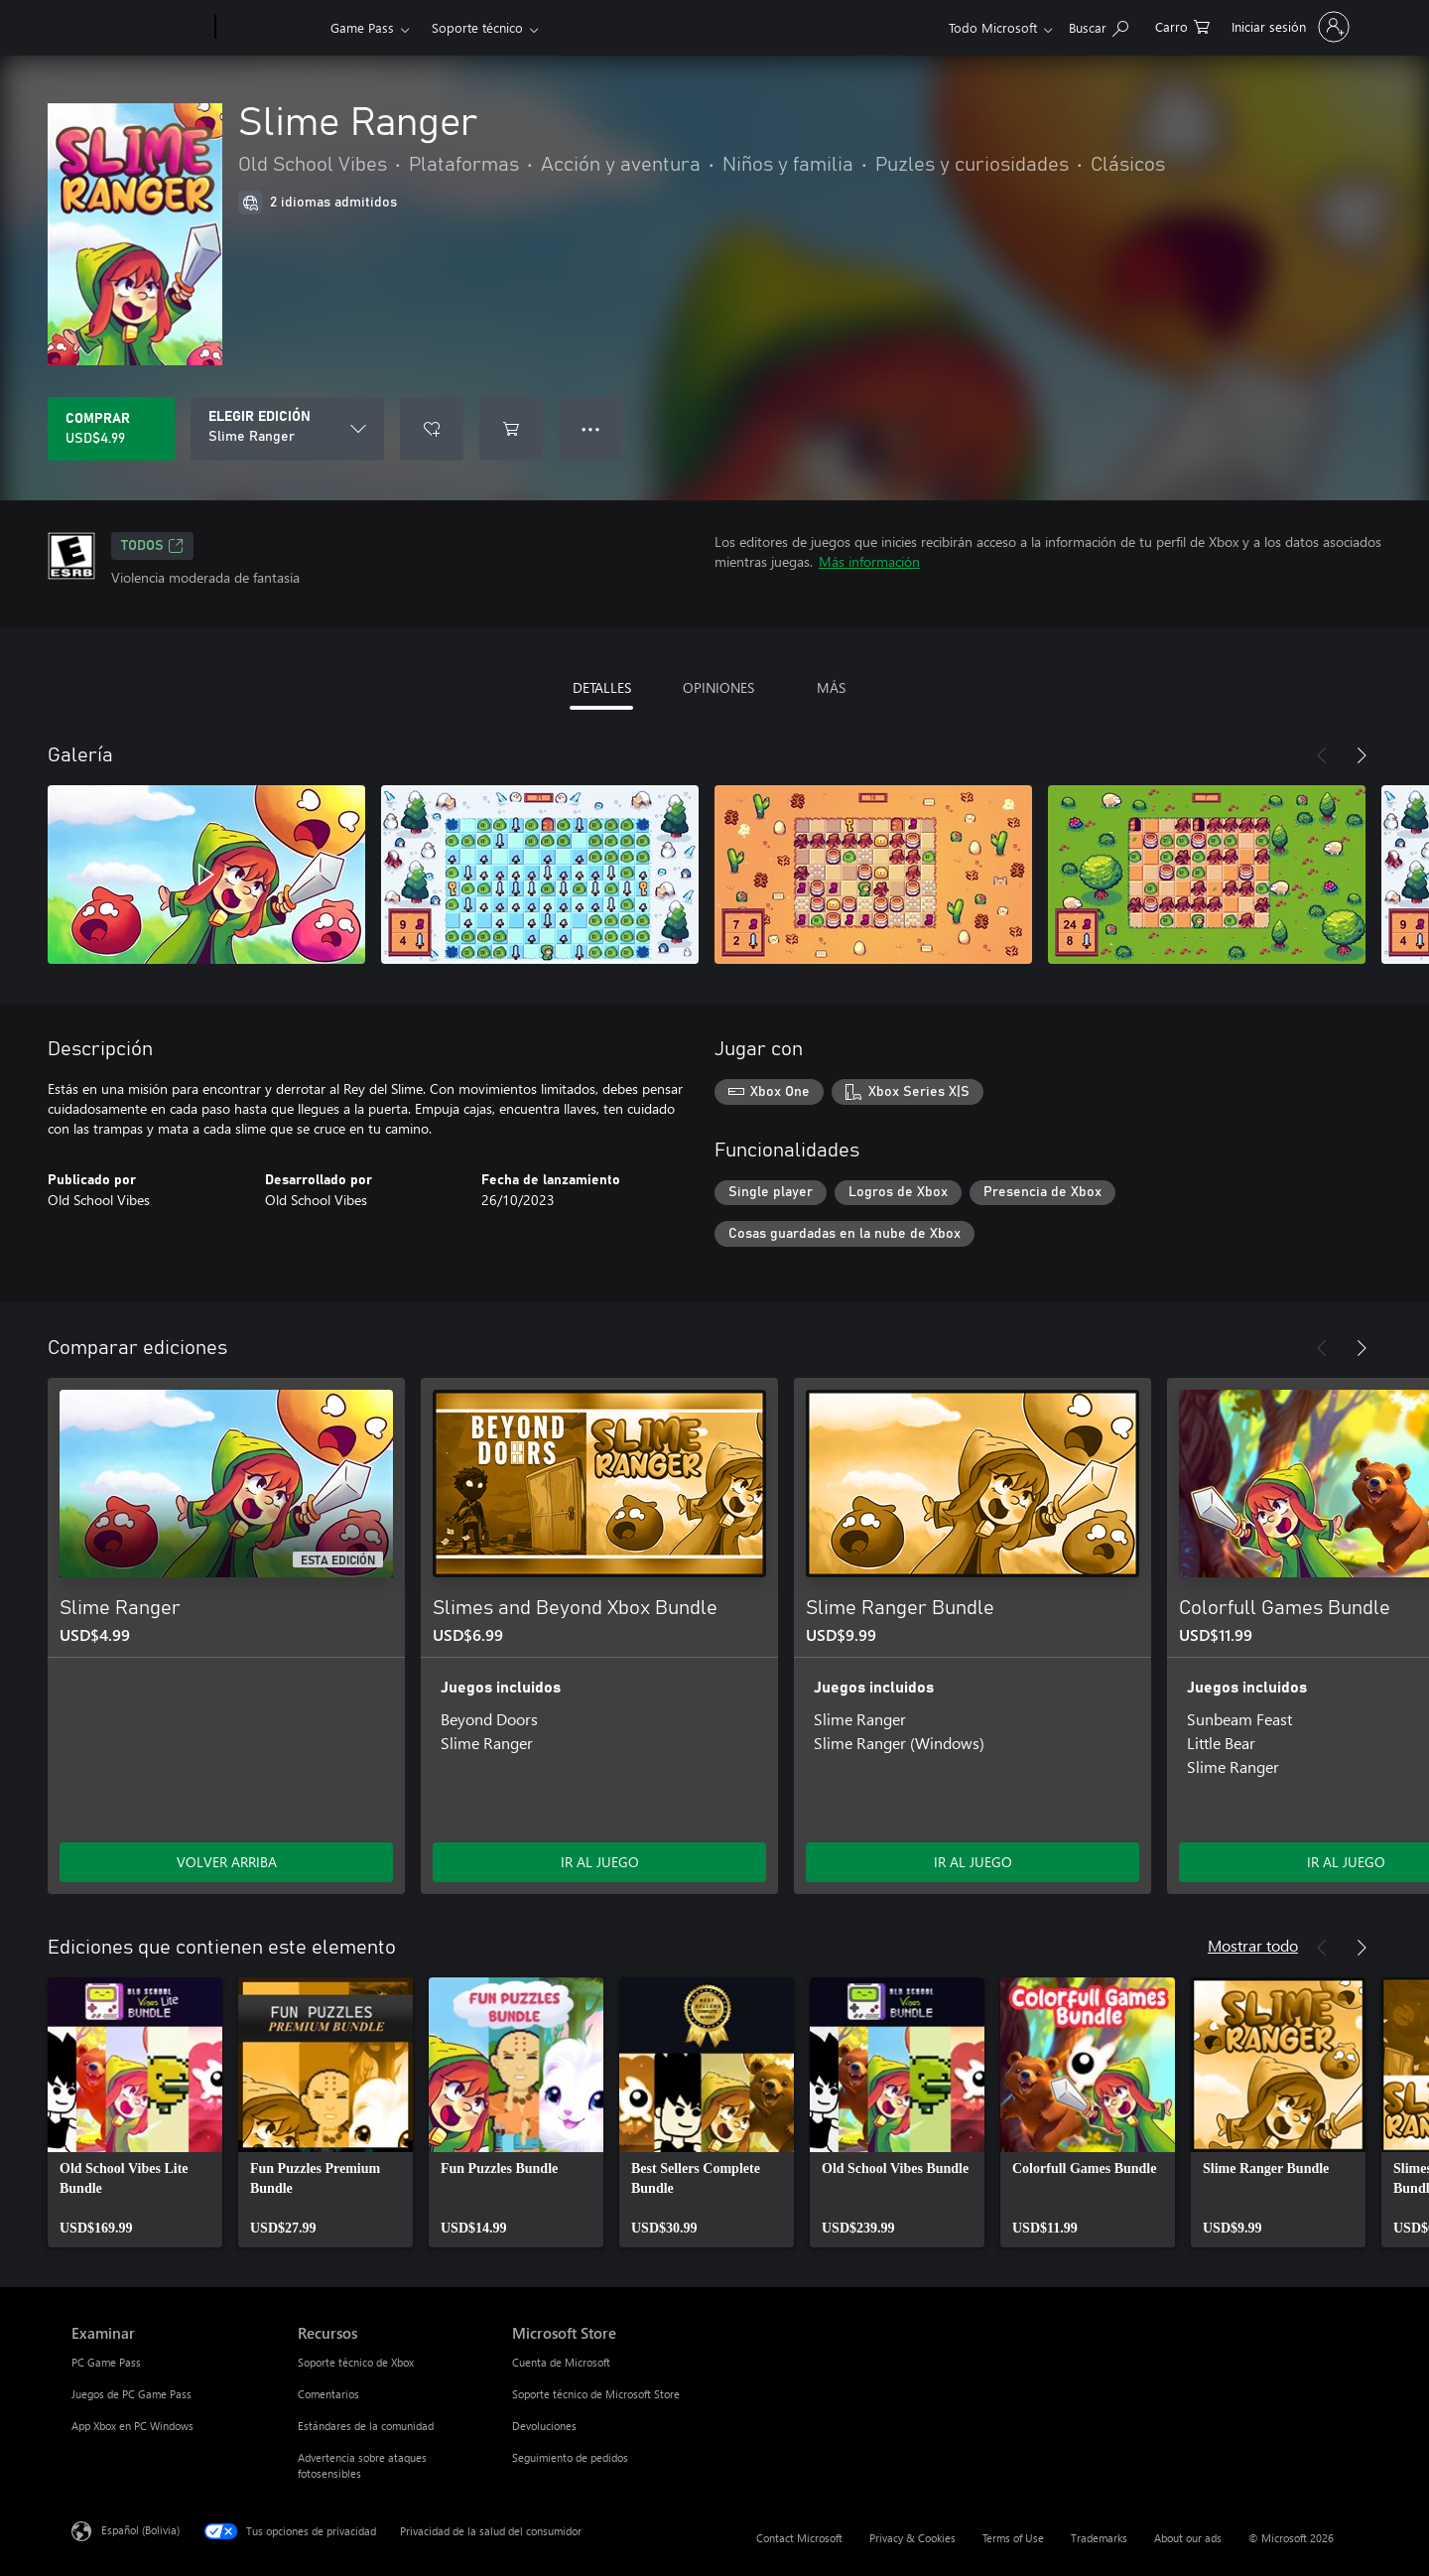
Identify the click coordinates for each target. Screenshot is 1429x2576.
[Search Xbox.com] (1098, 25)
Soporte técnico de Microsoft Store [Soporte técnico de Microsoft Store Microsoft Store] (596, 2393)
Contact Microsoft (799, 2537)
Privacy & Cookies (912, 2537)
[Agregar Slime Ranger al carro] (511, 429)
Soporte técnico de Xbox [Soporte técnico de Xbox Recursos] (356, 2362)
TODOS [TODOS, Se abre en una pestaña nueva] (152, 546)
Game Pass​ (362, 27)
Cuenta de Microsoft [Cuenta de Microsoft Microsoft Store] (561, 2362)
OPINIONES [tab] (718, 687)
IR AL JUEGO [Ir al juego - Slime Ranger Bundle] (973, 1861)
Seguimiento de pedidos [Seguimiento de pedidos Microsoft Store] (570, 2457)
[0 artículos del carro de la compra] (1182, 25)
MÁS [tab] (831, 687)
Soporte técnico (477, 27)
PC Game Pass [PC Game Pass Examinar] (106, 2362)
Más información (869, 561)
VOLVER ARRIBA (227, 1861)
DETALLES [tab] (602, 687)
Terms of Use (1013, 2537)
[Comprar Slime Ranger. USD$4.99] (111, 429)
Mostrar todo (1253, 1945)
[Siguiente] (1361, 755)
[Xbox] (270, 28)
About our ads (1188, 2537)
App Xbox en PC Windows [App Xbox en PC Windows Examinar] (132, 2425)
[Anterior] (1322, 755)
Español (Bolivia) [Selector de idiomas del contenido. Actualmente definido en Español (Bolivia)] (140, 2529)
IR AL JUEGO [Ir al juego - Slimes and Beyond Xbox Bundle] (600, 1861)
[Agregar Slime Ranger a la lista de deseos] (431, 429)
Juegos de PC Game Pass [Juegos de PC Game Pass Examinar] (131, 2393)
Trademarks (1099, 2537)
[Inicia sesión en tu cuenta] (1289, 27)
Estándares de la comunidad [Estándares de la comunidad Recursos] (366, 2425)
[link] (135, 2112)
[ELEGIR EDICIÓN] (287, 429)
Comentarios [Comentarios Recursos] (328, 2393)
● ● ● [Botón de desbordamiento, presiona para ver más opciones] (591, 428)
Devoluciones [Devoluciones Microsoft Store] (544, 2425)
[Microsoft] (139, 28)
